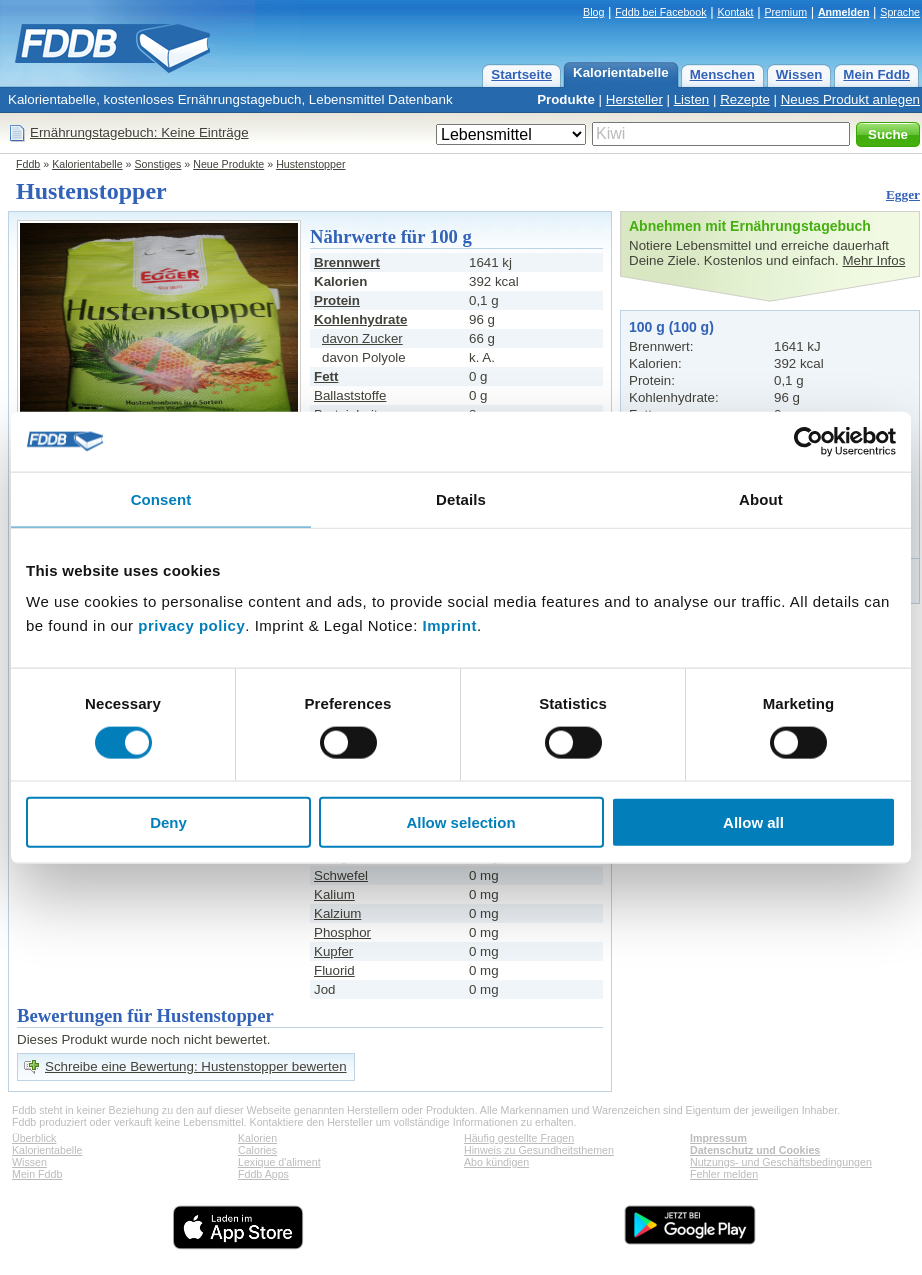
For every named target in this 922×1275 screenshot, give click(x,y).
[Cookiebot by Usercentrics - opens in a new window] (808, 441)
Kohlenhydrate (360, 319)
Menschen (722, 74)
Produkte (566, 99)
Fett (326, 376)
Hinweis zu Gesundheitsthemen (539, 1150)
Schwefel (341, 875)
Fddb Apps (263, 1174)
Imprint (450, 625)
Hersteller (634, 99)
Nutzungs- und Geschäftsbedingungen (781, 1162)
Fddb (28, 164)
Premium (785, 12)
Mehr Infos (873, 260)
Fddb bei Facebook (660, 12)
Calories (257, 1150)
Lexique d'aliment (279, 1162)
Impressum (718, 1138)
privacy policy (191, 625)
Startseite (521, 74)
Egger (903, 194)
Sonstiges (158, 164)
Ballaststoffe (350, 395)
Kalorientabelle (621, 72)
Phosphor (342, 932)
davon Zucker (362, 338)
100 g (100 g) (671, 327)
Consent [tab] (161, 498)
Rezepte (745, 99)
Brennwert (347, 262)
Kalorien (257, 1138)
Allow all (753, 822)
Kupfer (333, 951)
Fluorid (334, 970)
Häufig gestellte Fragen (519, 1138)
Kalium (334, 894)
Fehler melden (724, 1174)
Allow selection (460, 822)
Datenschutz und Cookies (755, 1150)
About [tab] (761, 498)
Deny (168, 822)
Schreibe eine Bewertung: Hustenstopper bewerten (196, 1066)
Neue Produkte (228, 164)
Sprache (900, 12)
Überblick (34, 1138)
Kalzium (337, 913)
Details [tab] (461, 498)
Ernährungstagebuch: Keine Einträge (139, 132)
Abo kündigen (496, 1162)
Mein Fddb (876, 74)
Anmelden (844, 12)
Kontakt (735, 12)
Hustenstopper (310, 164)
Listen (692, 99)
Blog (593, 12)
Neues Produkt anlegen (850, 99)
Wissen (799, 74)
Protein (337, 300)
